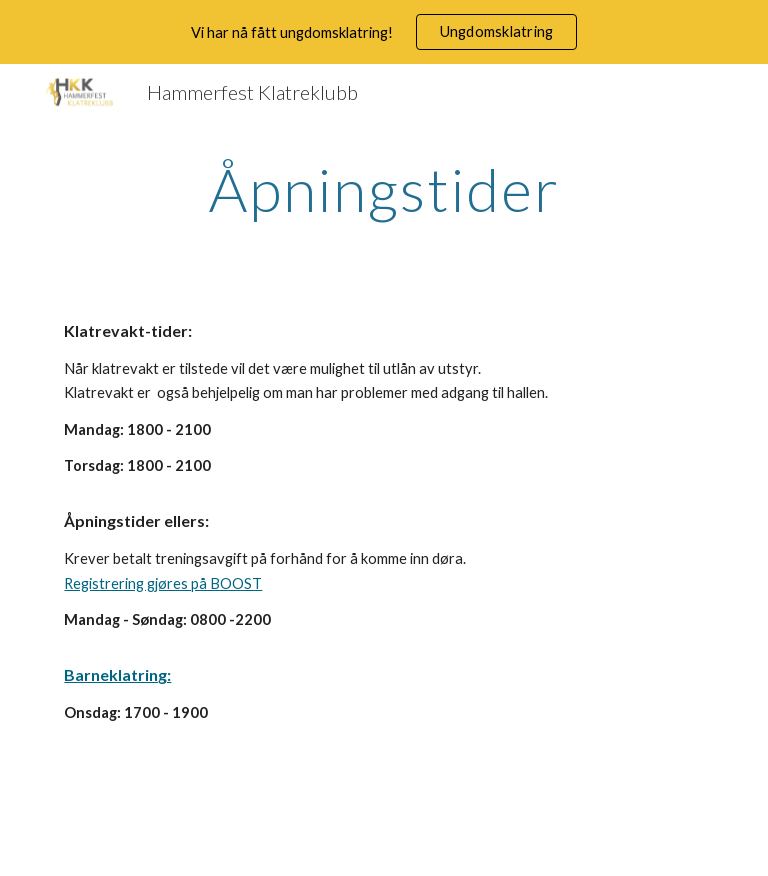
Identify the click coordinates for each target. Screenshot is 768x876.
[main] (383, 189)
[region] (384, 32)
